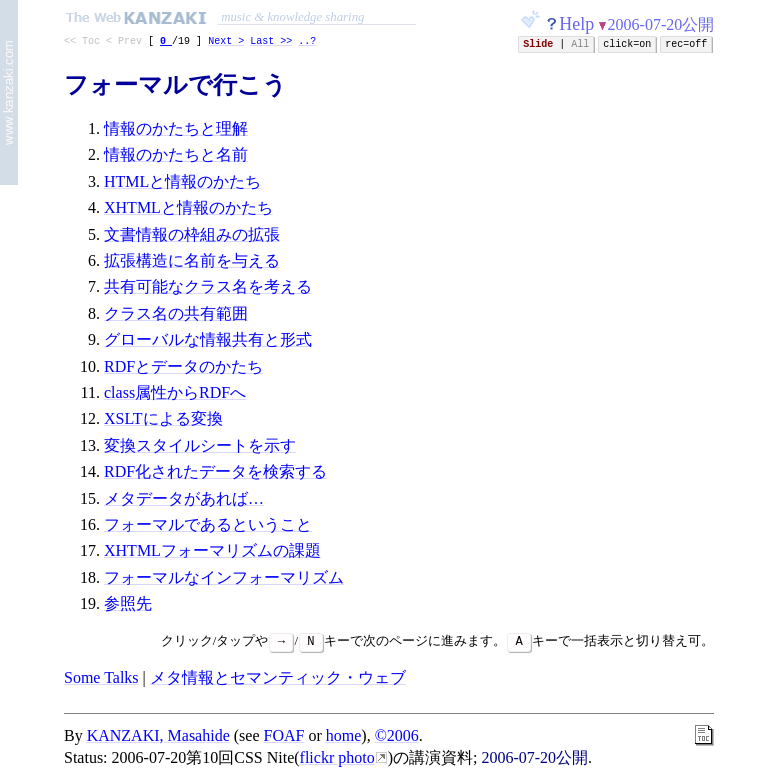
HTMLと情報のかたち (182, 184)
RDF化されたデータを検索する (215, 474)
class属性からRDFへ (175, 395)
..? (307, 43)
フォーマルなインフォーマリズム (224, 580)
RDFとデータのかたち (183, 369)
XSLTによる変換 (163, 421)
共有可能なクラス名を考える (208, 289)
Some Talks (101, 679)
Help (576, 24)
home (344, 737)
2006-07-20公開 (661, 24)
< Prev (124, 43)
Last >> (271, 43)
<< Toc (82, 43)
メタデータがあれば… (184, 501)
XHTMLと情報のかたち (188, 210)
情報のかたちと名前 (176, 157)
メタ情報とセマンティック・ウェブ (278, 679)
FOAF (284, 737)
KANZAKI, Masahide (158, 737)
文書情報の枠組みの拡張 (192, 237)
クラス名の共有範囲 (176, 316)
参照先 (128, 606)
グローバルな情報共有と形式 (208, 342)
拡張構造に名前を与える (192, 263)
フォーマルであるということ (208, 527)
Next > (226, 43)
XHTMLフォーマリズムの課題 (212, 553)
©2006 (397, 737)
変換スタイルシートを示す (200, 448)
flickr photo (337, 760)
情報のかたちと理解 (176, 131)
